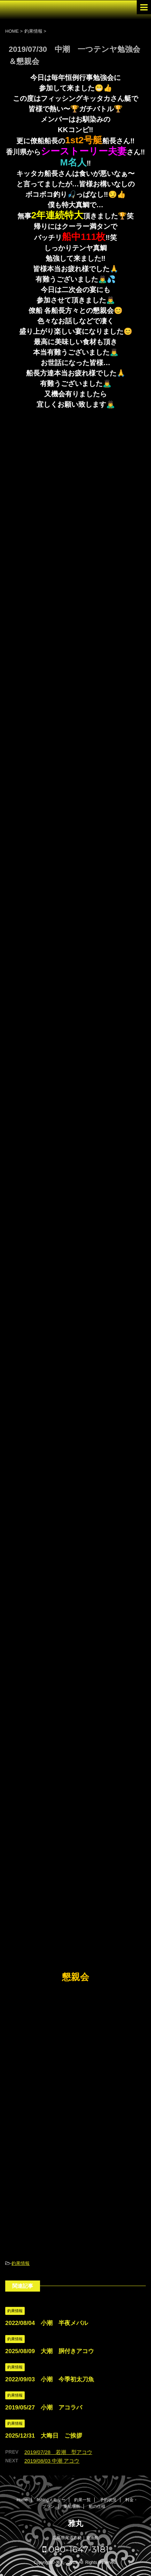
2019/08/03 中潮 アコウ (51, 2461)
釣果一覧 (82, 2499)
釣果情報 (20, 2263)
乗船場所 (71, 2506)
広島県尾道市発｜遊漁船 (75, 2537)
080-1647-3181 (75, 2549)
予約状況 (108, 2499)
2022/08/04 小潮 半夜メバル (46, 2323)
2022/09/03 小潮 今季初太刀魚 (49, 2379)
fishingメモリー (51, 2499)
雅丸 (75, 2523)
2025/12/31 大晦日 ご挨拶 (43, 2435)
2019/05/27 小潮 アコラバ (43, 2407)
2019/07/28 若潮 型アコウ (58, 2452)
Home (22, 2499)
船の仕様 (97, 2506)
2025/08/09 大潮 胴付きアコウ (49, 2351)
